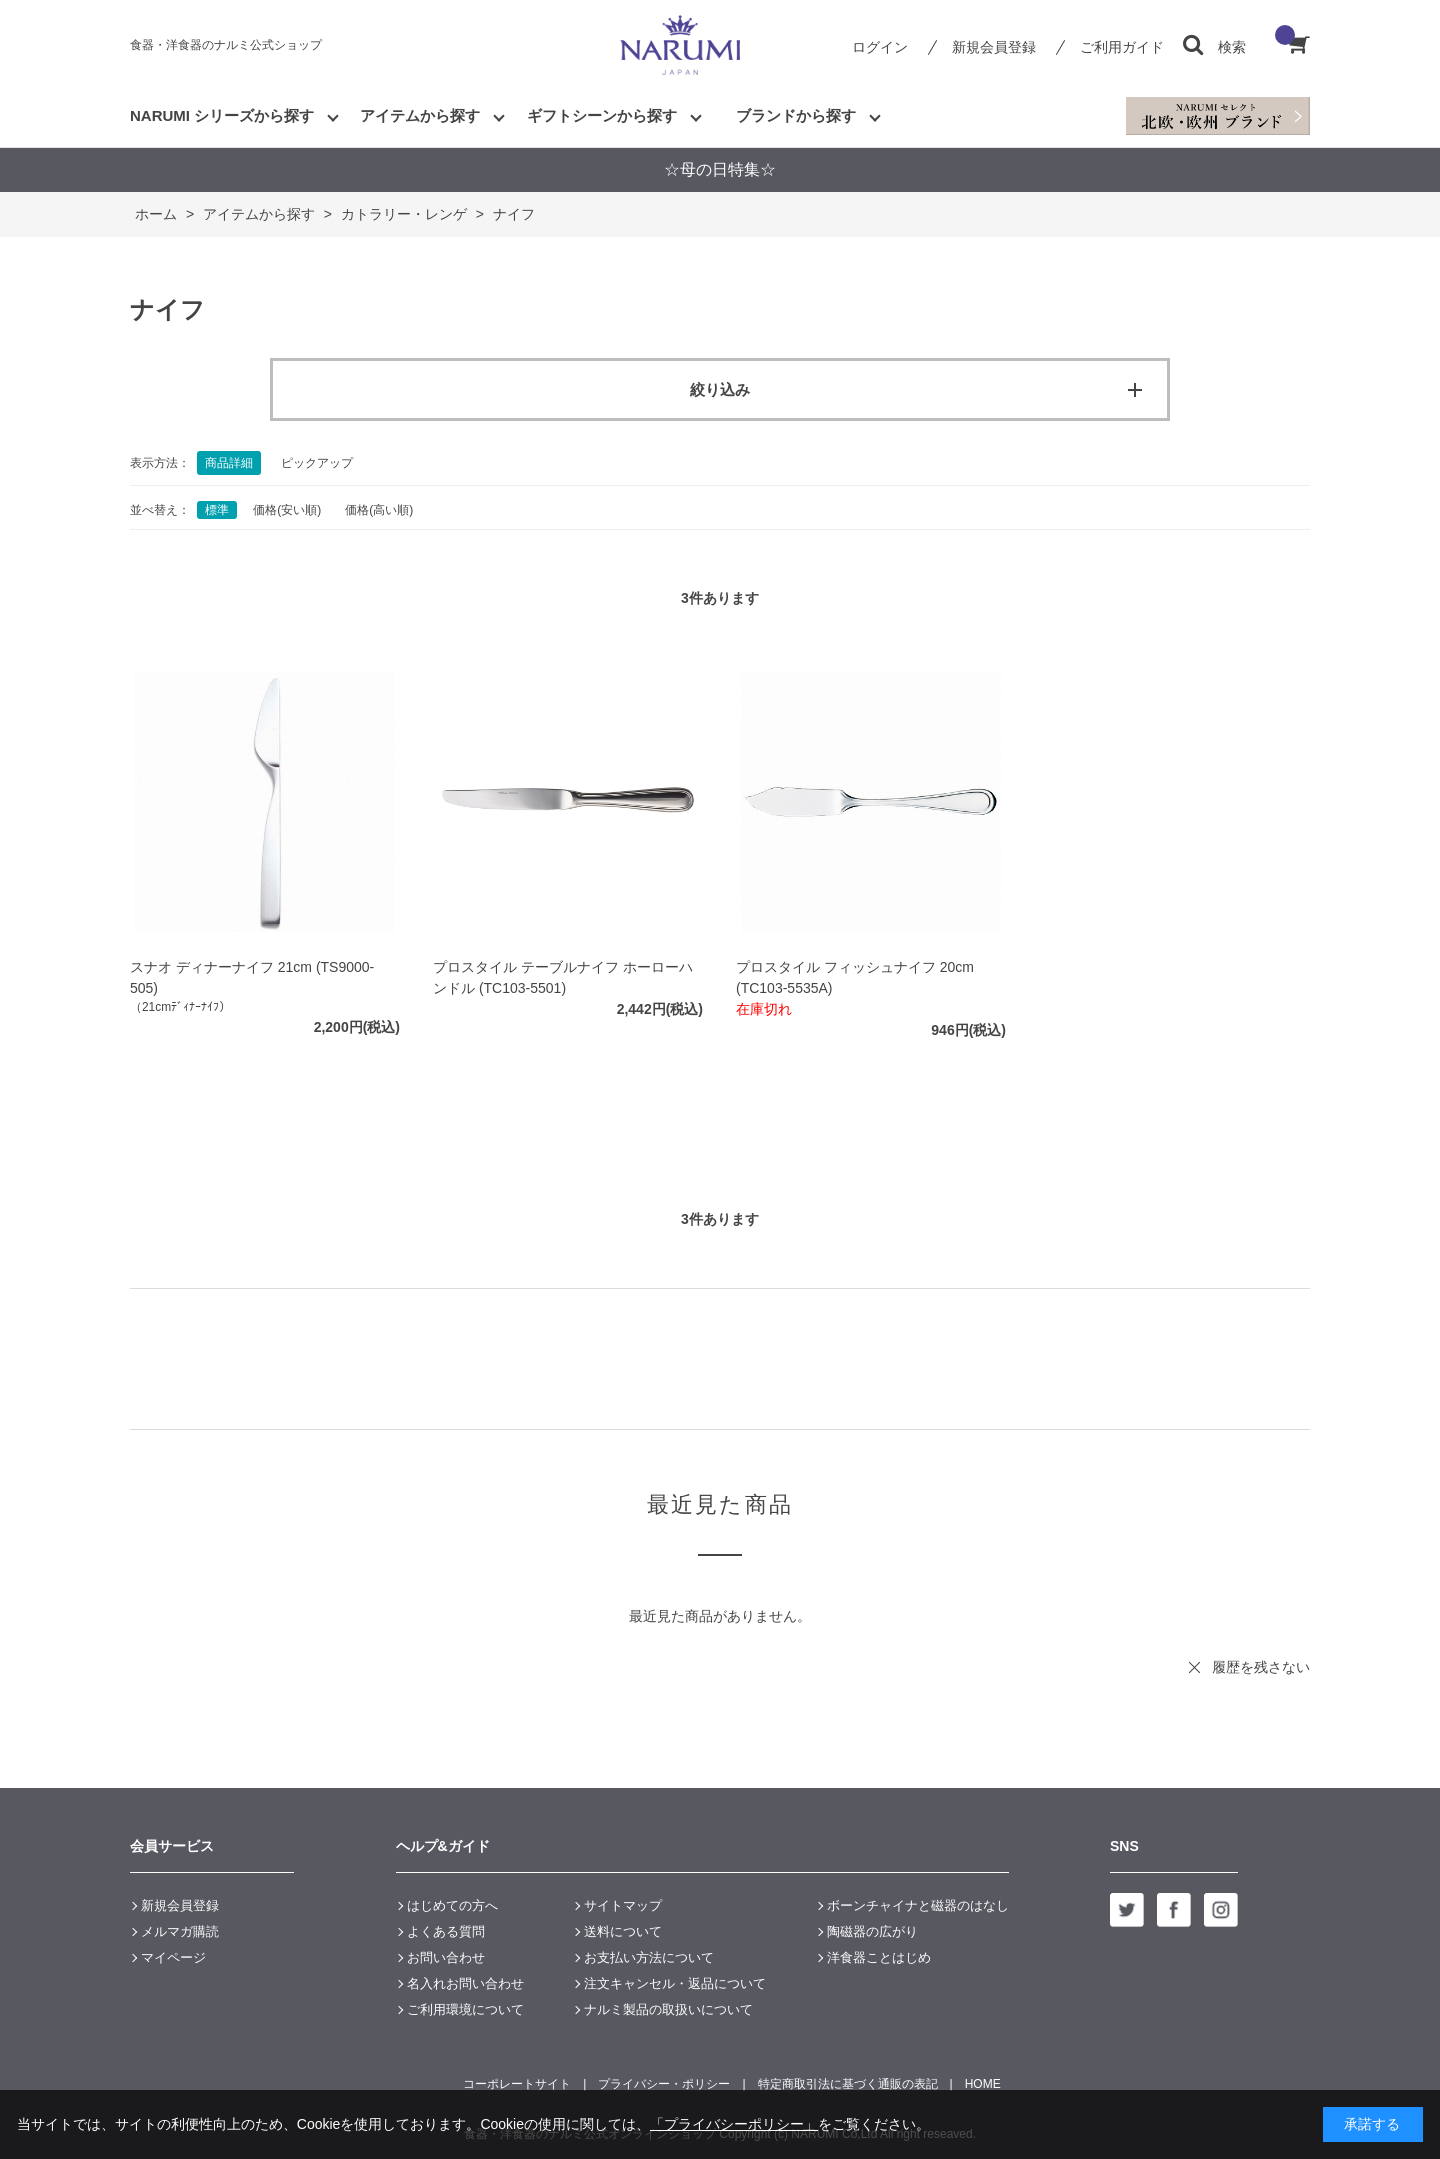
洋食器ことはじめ (879, 1957)
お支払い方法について (649, 1957)
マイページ (173, 1957)
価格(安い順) (287, 510)
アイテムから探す (420, 115)
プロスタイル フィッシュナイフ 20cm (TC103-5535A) (855, 977)
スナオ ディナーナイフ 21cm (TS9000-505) (252, 977)
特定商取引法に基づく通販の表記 (848, 2084)
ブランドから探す (796, 115)
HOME (983, 2084)
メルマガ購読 (180, 1931)
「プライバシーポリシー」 (734, 2124)
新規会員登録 (994, 47)
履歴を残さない (1261, 1667)
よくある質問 (446, 1931)
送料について (623, 1931)
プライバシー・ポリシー (664, 2084)
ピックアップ (317, 463)
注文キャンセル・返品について (675, 1983)
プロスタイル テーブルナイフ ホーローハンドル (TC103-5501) (563, 977)
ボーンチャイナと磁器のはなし (918, 1905)
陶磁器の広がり (872, 1931)
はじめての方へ (452, 1905)
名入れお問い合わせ (465, 1983)
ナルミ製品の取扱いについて (668, 2009)
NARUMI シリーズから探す (222, 115)
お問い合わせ (446, 1957)
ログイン (880, 47)
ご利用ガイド (1122, 47)
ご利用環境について (465, 2009)
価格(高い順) (379, 510)
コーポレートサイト (517, 2084)
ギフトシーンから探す (602, 115)
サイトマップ (623, 1905)
